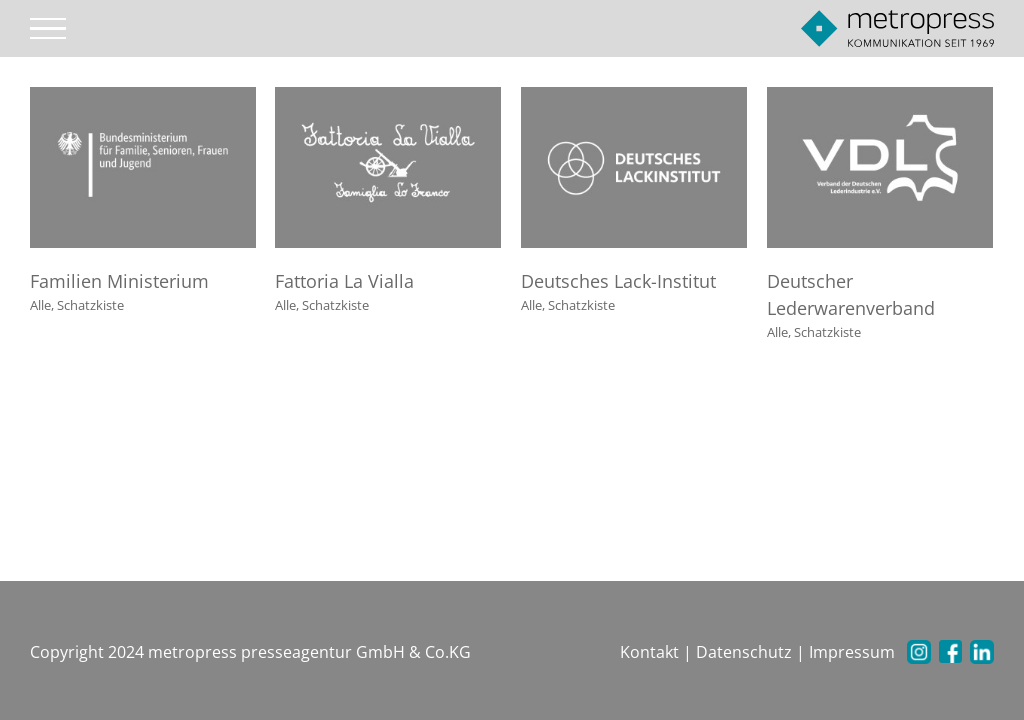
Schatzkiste (90, 305)
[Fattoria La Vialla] (388, 99)
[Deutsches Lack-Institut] (634, 99)
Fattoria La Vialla (344, 281)
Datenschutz (744, 652)
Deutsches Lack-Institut (618, 281)
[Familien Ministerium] (143, 99)
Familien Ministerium (119, 281)
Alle (40, 305)
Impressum (852, 652)
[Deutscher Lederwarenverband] (880, 99)
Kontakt (649, 652)
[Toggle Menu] (48, 29)
